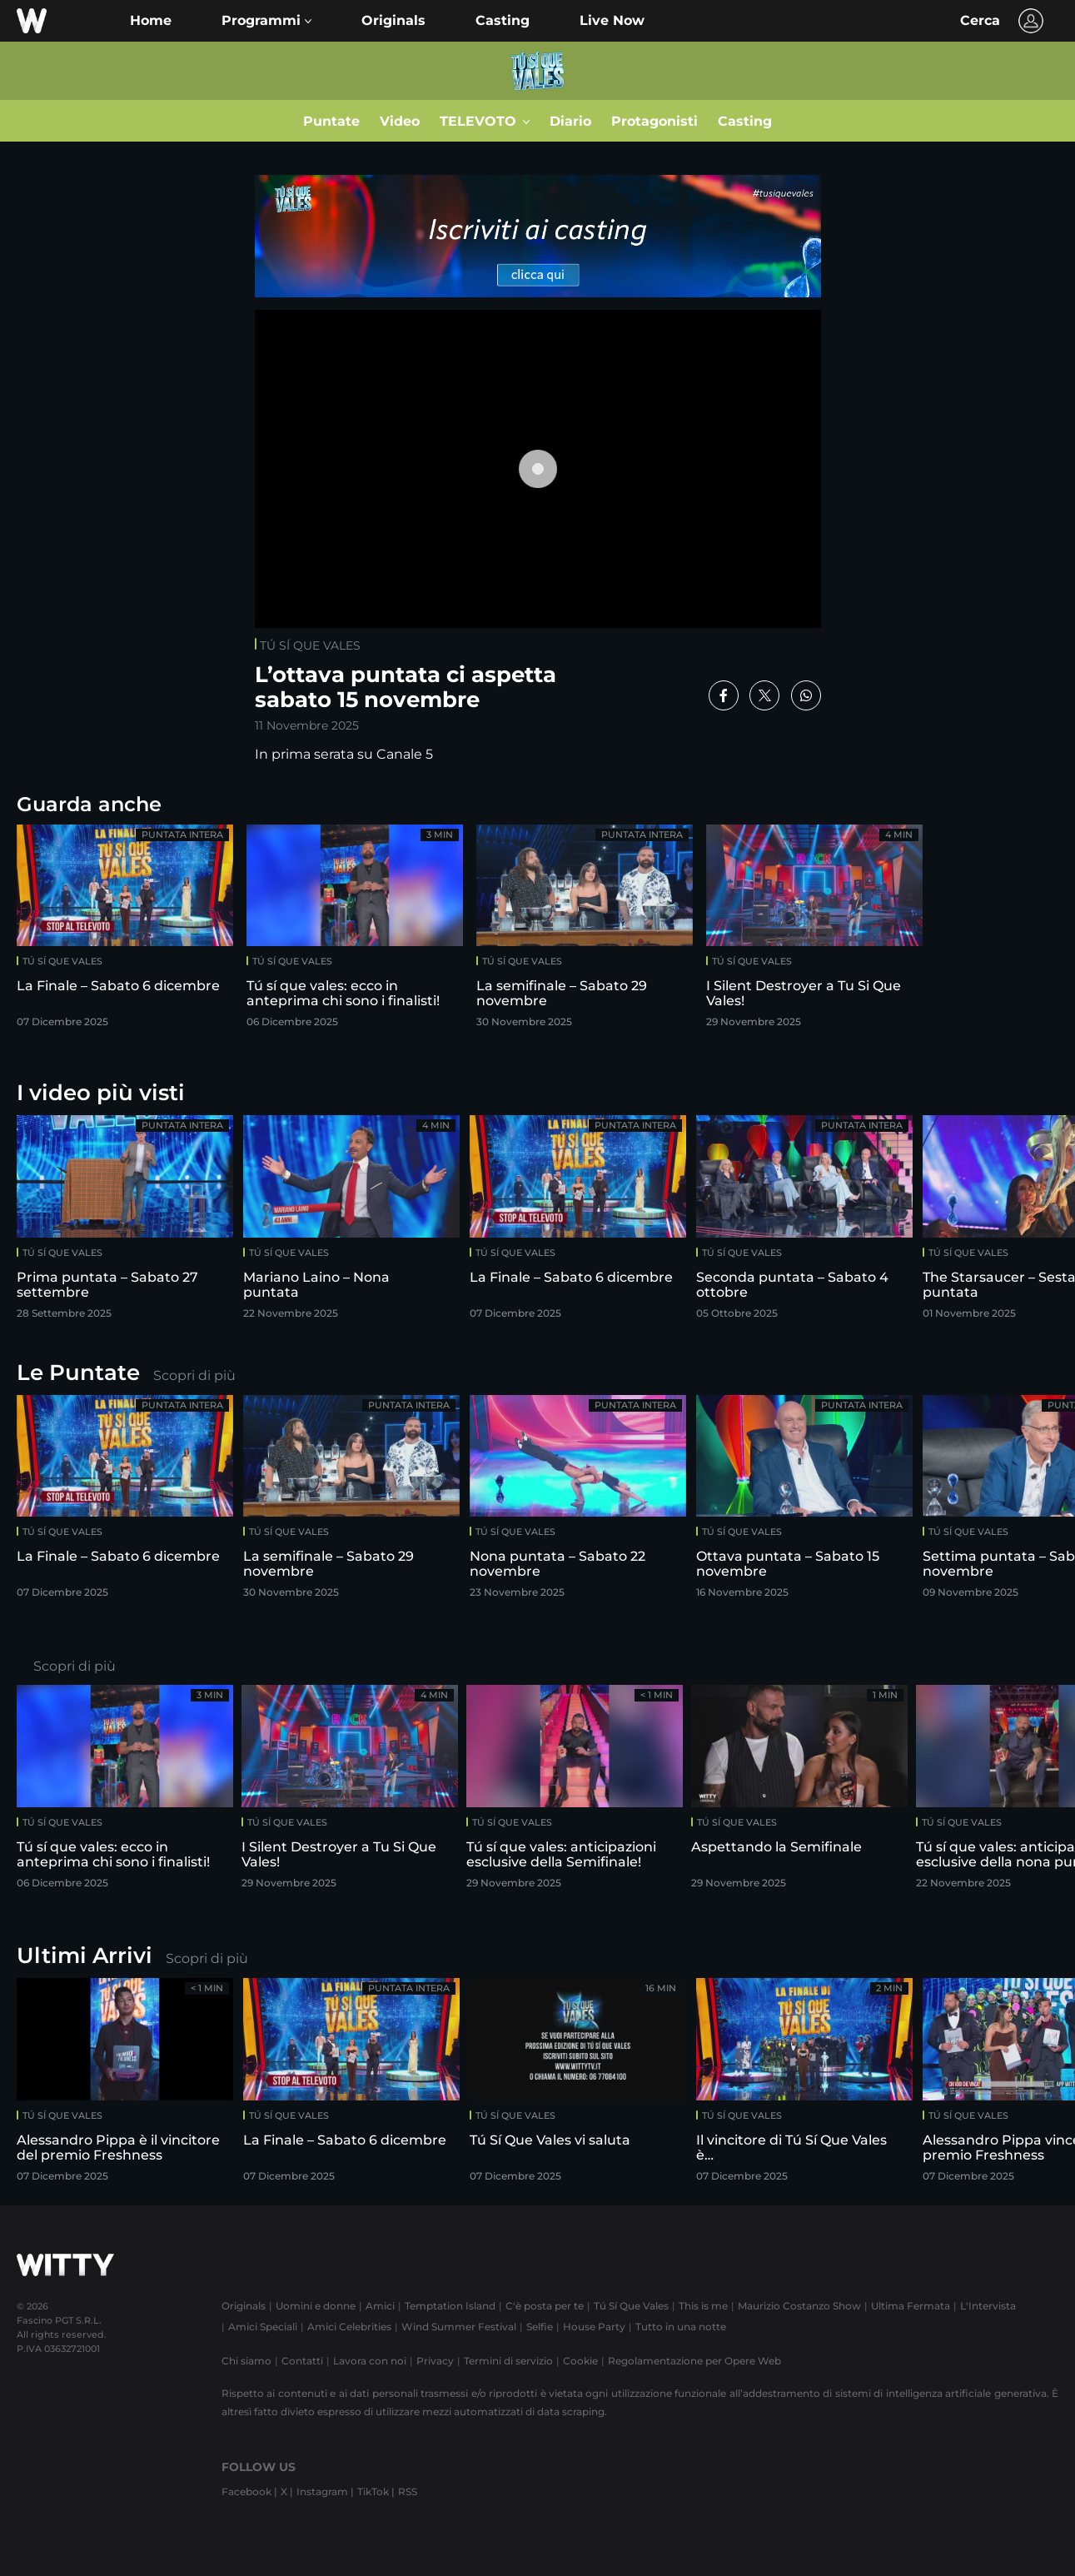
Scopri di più (194, 1375)
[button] (266, 21)
